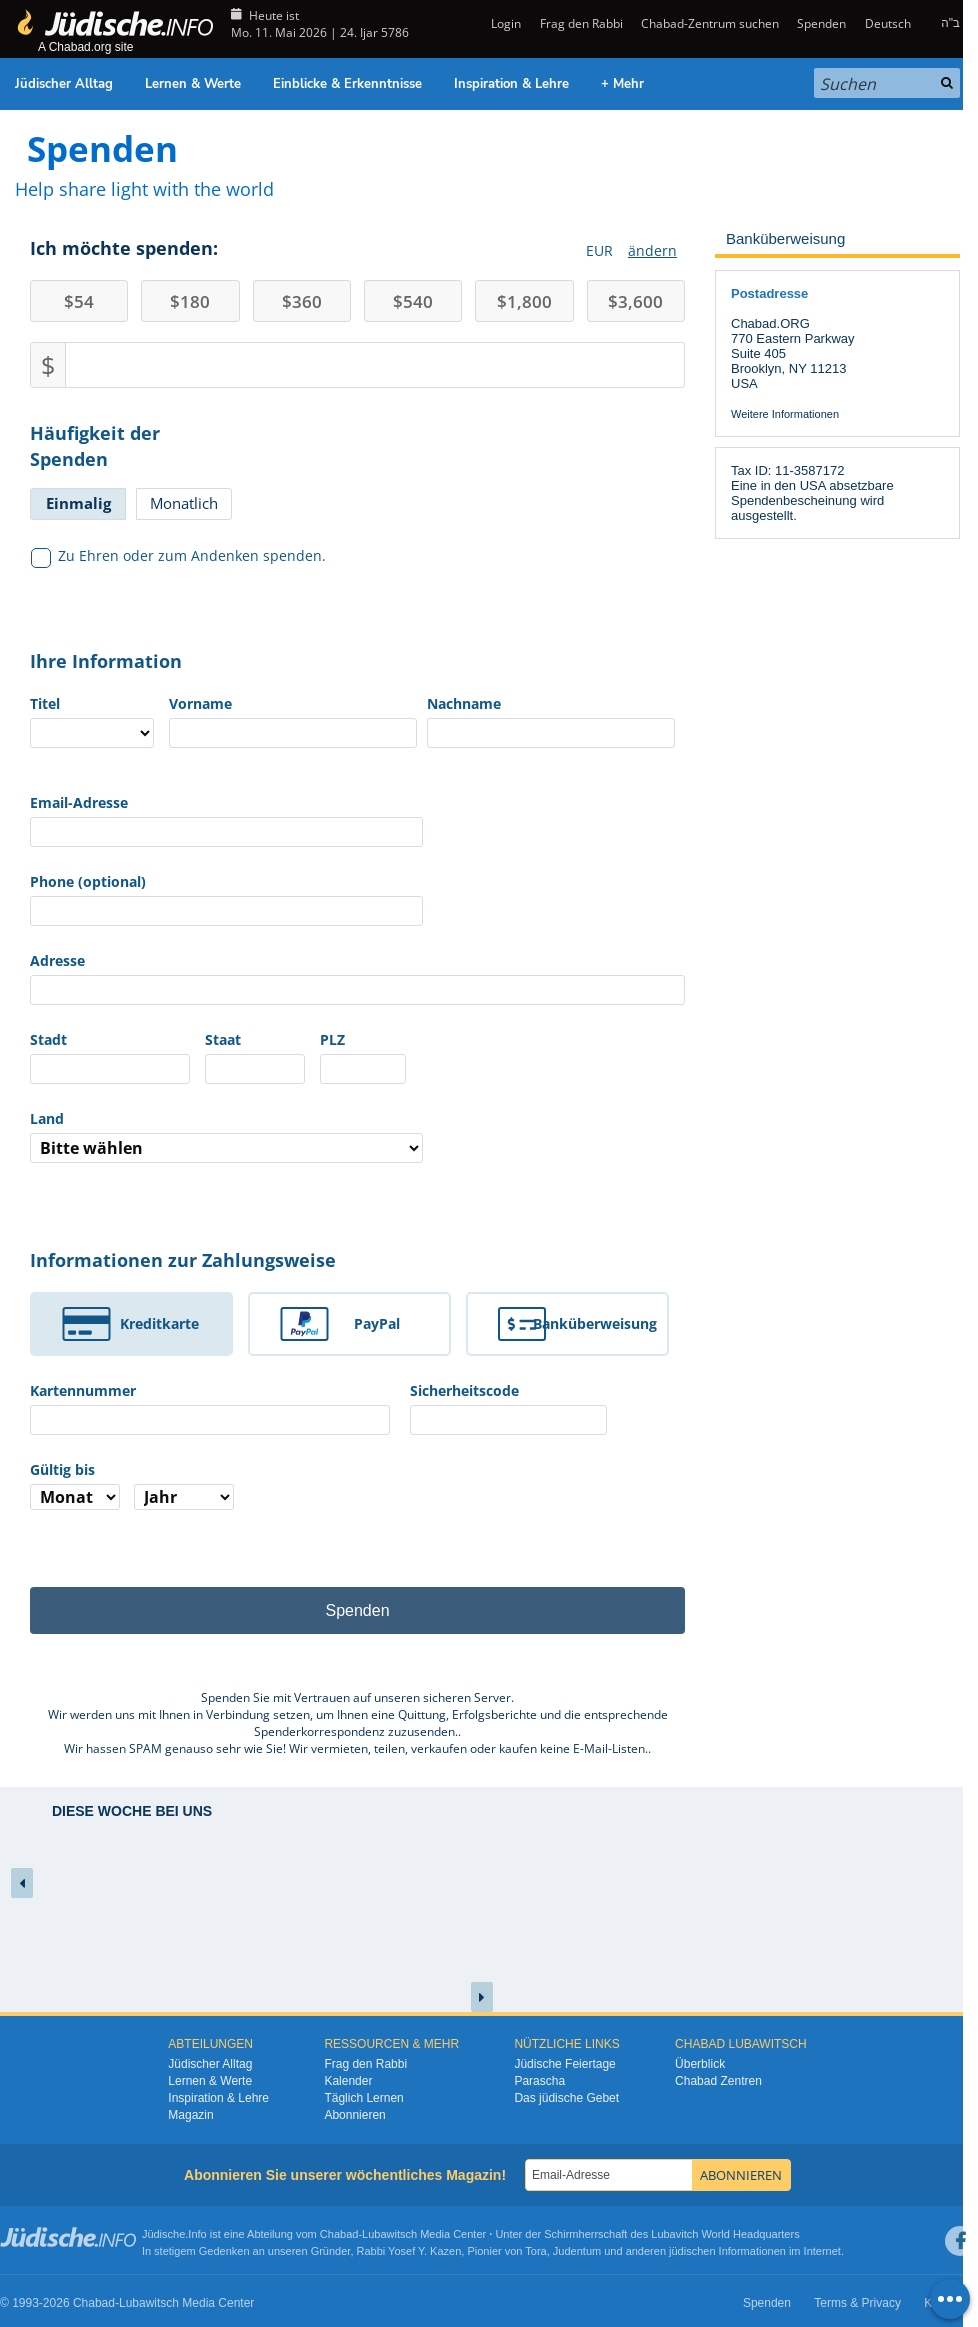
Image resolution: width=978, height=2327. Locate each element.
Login (504, 23)
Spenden (821, 23)
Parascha (539, 2081)
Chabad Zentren (718, 2081)
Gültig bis (62, 1469)
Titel (45, 703)
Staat (223, 1039)
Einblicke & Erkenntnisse (347, 84)
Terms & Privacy (857, 2303)
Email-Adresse (79, 802)
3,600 (635, 301)
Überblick (700, 2064)
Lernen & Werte (193, 84)
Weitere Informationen (785, 414)
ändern (652, 250)
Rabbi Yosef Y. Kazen (409, 2251)
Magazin (190, 2115)
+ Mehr (622, 84)
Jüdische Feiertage (564, 2064)
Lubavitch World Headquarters (725, 2234)
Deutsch (888, 23)
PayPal (377, 1323)
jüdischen (692, 2251)
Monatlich (184, 503)
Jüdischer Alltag (64, 84)
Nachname (464, 703)
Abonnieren (354, 2115)
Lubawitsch (389, 2234)
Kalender (348, 2081)
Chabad (339, 2234)
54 (79, 301)
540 (413, 301)
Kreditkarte (159, 1323)
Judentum (577, 2251)
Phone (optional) (88, 881)
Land (47, 1118)
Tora (535, 2251)
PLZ (332, 1039)
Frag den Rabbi (581, 23)
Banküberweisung (595, 1323)
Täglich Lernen (363, 2098)
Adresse (57, 960)
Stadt (48, 1039)
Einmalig (78, 503)
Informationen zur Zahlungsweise (183, 1260)
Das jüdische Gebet (566, 2098)
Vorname (200, 703)
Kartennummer (83, 1390)
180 (190, 301)
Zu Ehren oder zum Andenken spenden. (179, 556)
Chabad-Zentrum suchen (710, 23)
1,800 (524, 301)
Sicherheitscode (464, 1390)
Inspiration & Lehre (511, 84)
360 (302, 301)
